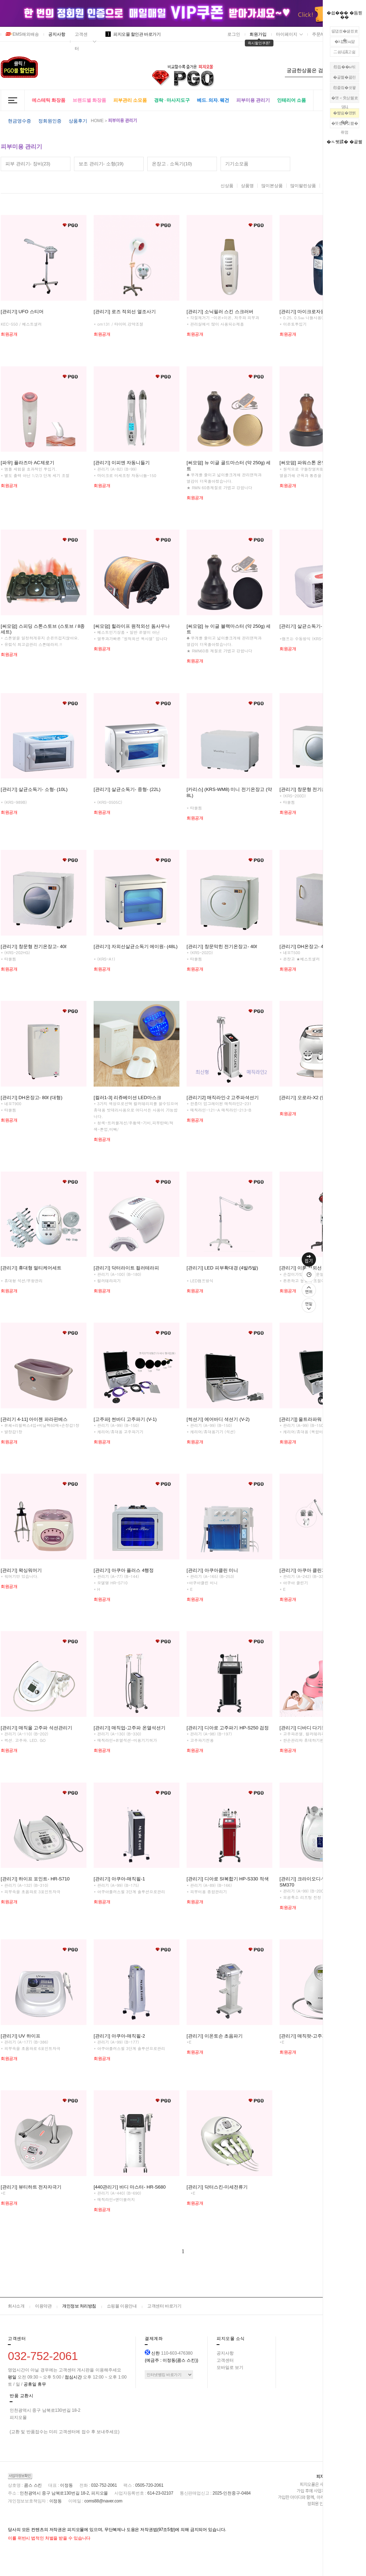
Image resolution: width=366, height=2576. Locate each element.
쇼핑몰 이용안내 (122, 2306)
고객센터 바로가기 (164, 2306)
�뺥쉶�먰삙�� (344, 114)
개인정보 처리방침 (79, 2306)
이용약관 (43, 2306)
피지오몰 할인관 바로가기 (132, 34)
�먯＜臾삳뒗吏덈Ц (344, 99)
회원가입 (258, 34)
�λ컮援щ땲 (345, 41)
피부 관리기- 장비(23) (27, 163)
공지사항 (56, 34)
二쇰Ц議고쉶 (344, 52)
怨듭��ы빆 (344, 67)
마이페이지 (286, 34)
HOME (97, 120)
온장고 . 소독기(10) (172, 163)
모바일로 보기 (230, 2367)
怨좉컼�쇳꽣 (344, 87)
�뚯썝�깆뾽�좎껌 (344, 124)
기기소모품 (236, 163)
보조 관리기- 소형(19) (101, 163)
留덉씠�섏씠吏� (344, 32)
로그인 (233, 34)
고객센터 (81, 41)
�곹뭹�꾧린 (344, 77)
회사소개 (16, 2306)
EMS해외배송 (22, 34)
